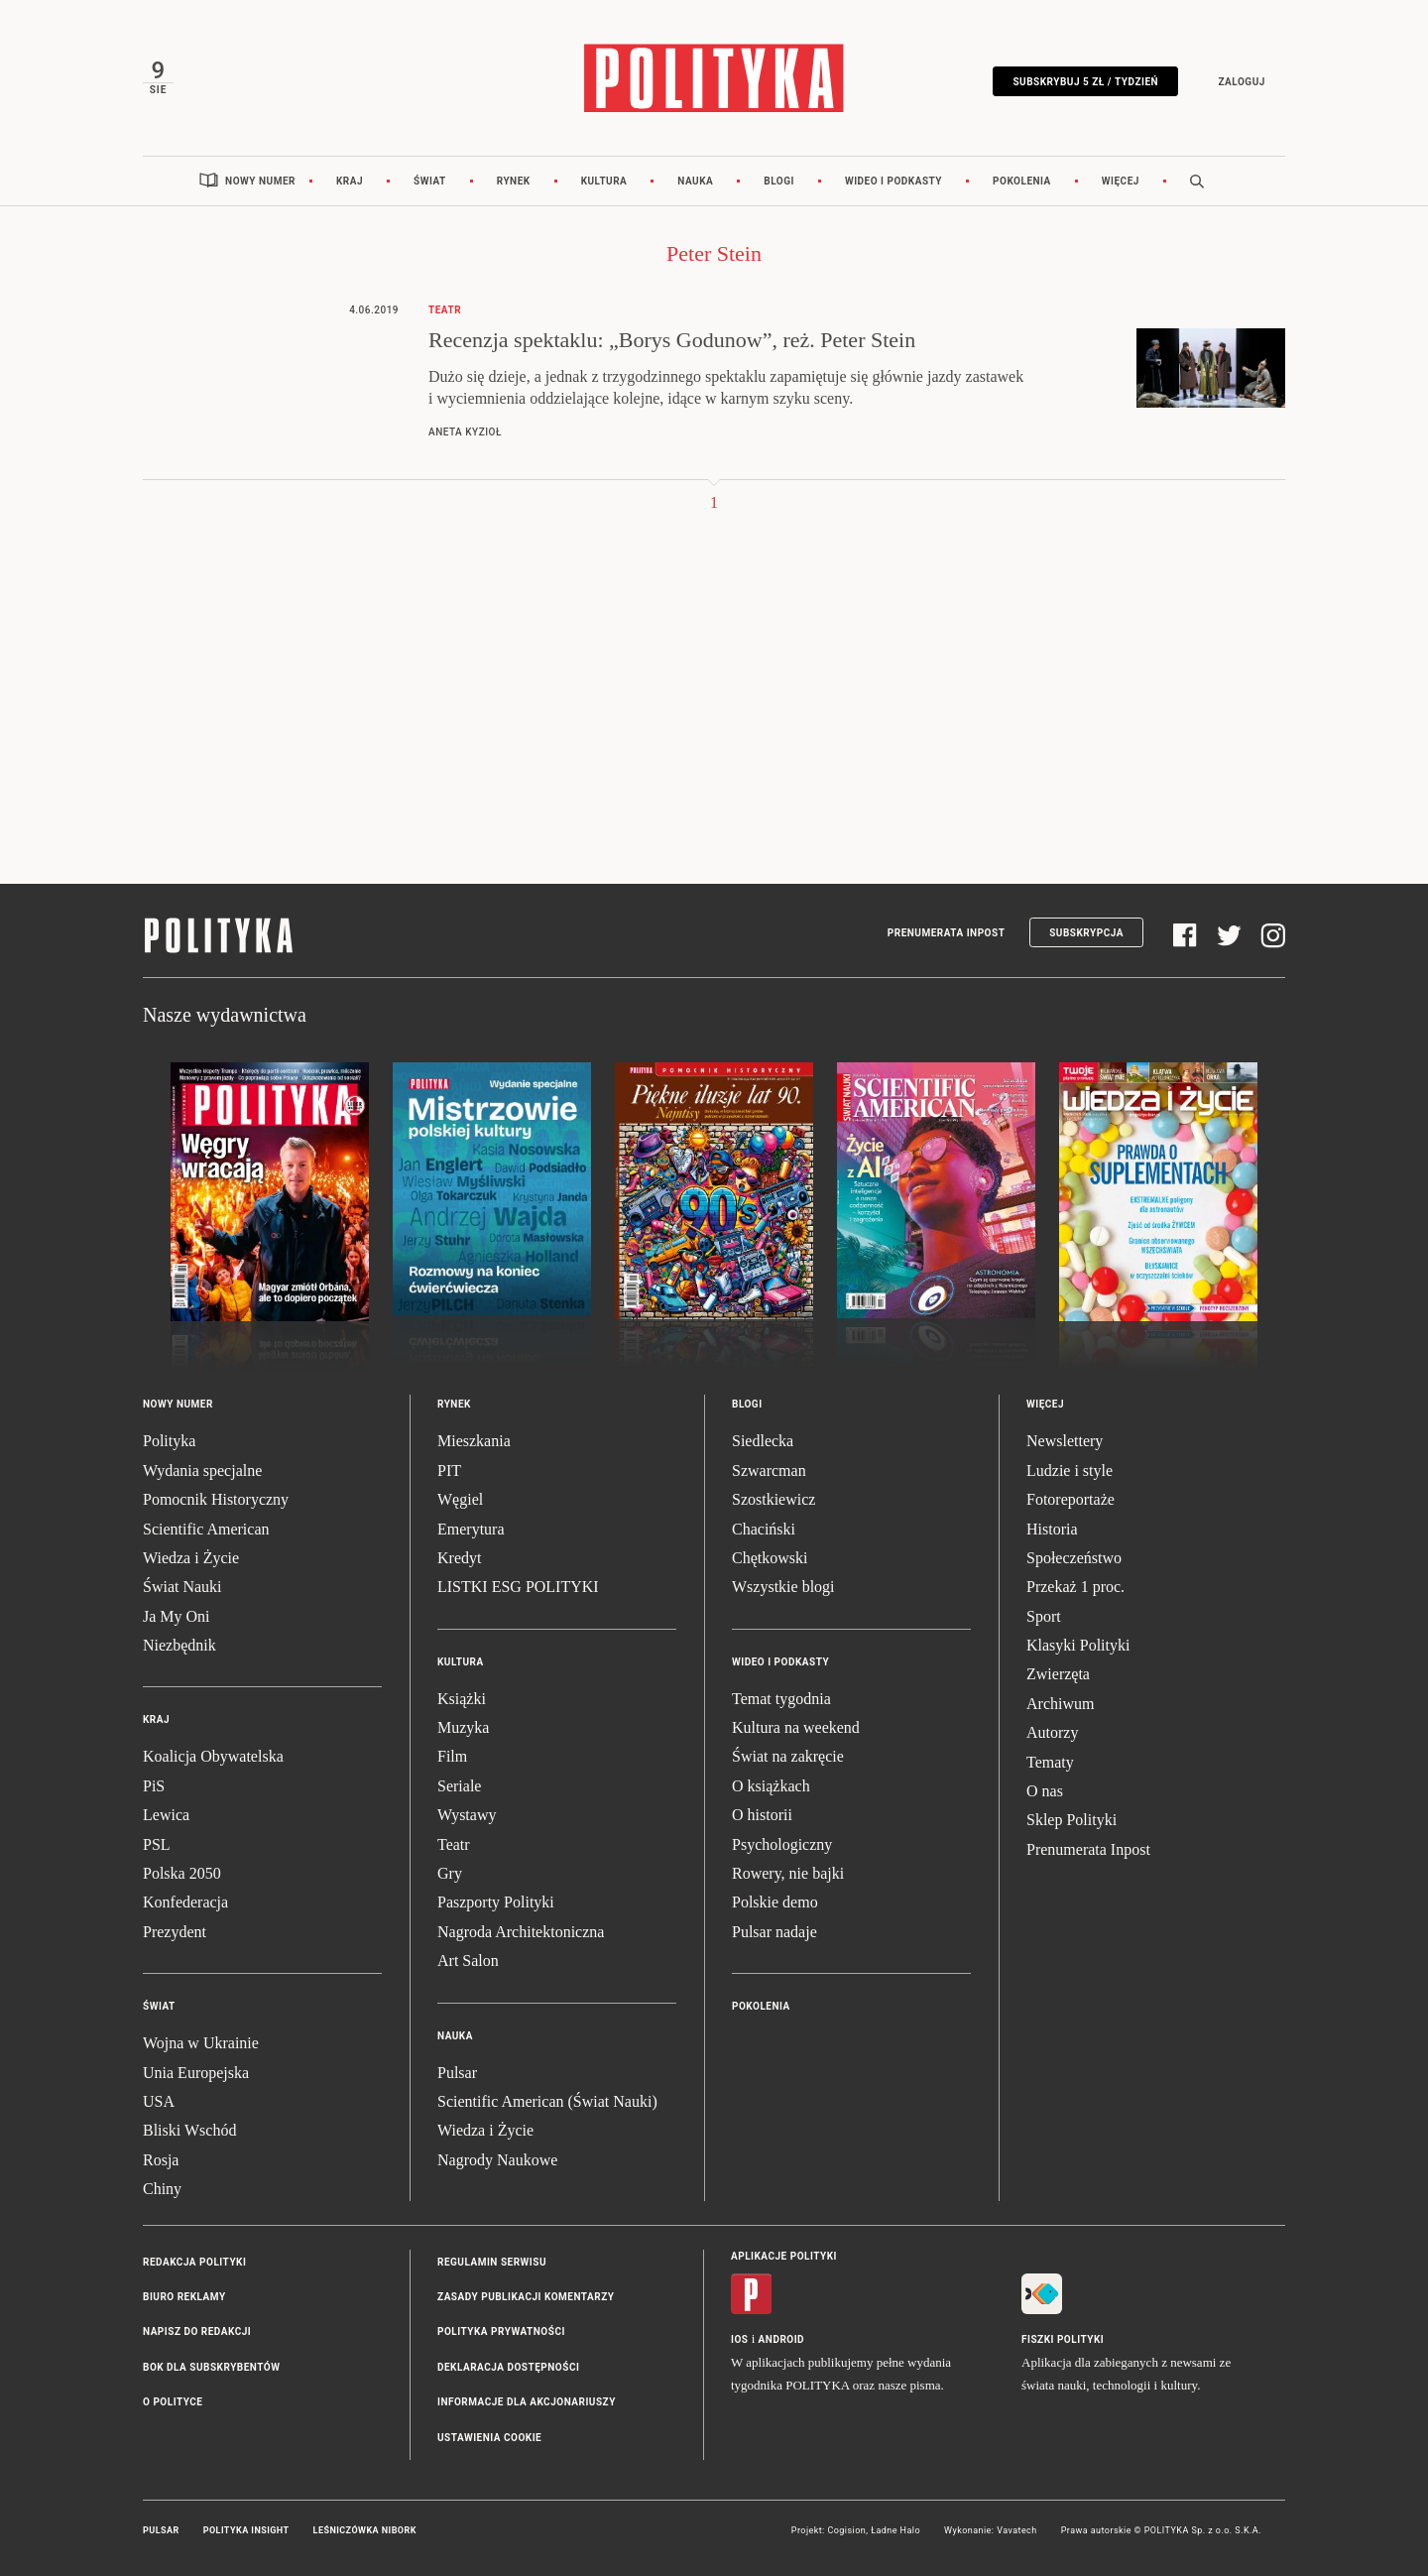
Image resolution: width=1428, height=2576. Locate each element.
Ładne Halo (895, 2530)
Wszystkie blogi (783, 1586)
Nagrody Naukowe (497, 2159)
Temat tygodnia (781, 1698)
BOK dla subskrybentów (211, 2367)
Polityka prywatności (501, 2331)
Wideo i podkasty (893, 181)
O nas (1044, 1790)
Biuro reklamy (184, 2296)
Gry (449, 1873)
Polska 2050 (182, 1873)
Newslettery (1064, 1440)
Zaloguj (1241, 81)
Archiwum (1060, 1703)
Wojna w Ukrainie (201, 2042)
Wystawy (466, 1814)
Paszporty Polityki (495, 1902)
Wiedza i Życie (191, 1557)
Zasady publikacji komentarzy (525, 2296)
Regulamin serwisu (491, 2262)
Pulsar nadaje (774, 1931)
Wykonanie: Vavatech (990, 2530)
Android (782, 2339)
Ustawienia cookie (489, 2437)
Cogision (846, 2530)
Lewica (166, 1814)
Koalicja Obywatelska (213, 1756)
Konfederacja (185, 1902)
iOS (739, 2339)
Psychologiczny (782, 1844)
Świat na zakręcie (788, 1756)
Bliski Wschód (189, 2130)
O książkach (771, 1786)
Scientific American (206, 1529)
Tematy (1050, 1762)
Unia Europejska (196, 2072)
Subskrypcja (1086, 932)
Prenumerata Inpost (947, 932)
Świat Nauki (182, 1586)
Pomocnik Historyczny (216, 1499)
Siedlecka (762, 1440)
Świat (430, 181)
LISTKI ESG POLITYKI (518, 1586)
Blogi (779, 181)
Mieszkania (474, 1440)
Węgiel (460, 1499)
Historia (1052, 1529)
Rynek (514, 181)
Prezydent (174, 1931)
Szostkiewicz (773, 1499)
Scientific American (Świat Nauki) (547, 2101)
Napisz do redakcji (197, 2331)
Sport (1043, 1616)
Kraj (349, 181)
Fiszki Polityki (1062, 2339)
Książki (461, 1698)
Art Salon (468, 1960)
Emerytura (471, 1529)
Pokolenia (1022, 181)
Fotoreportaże (1070, 1499)
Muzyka (463, 1727)
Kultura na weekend (796, 1727)
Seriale (459, 1786)
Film (452, 1756)
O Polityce (172, 2401)
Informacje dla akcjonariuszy (526, 2401)
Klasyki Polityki (1078, 1645)
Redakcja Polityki (194, 2262)
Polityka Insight (246, 2530)
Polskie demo (775, 1902)
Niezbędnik (179, 1645)
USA (159, 2101)
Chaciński (763, 1529)
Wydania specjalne (202, 1470)
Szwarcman (769, 1470)
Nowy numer (260, 181)
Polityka (169, 1440)
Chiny (162, 2188)
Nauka (695, 181)
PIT (449, 1470)
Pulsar (457, 2072)
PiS (154, 1786)
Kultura (604, 181)
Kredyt (459, 1557)
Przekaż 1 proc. (1075, 1586)
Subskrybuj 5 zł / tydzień (1085, 81)
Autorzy (1052, 1732)
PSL (157, 1844)
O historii (762, 1814)
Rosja (160, 2159)
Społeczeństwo (1074, 1557)
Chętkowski (769, 1557)
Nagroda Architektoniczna (520, 1931)
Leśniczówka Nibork (364, 2530)
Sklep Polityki (1071, 1819)
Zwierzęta (1058, 1673)
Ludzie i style (1069, 1470)
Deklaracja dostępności (508, 2367)
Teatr (453, 1844)
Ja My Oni (176, 1616)
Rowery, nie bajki (788, 1873)
